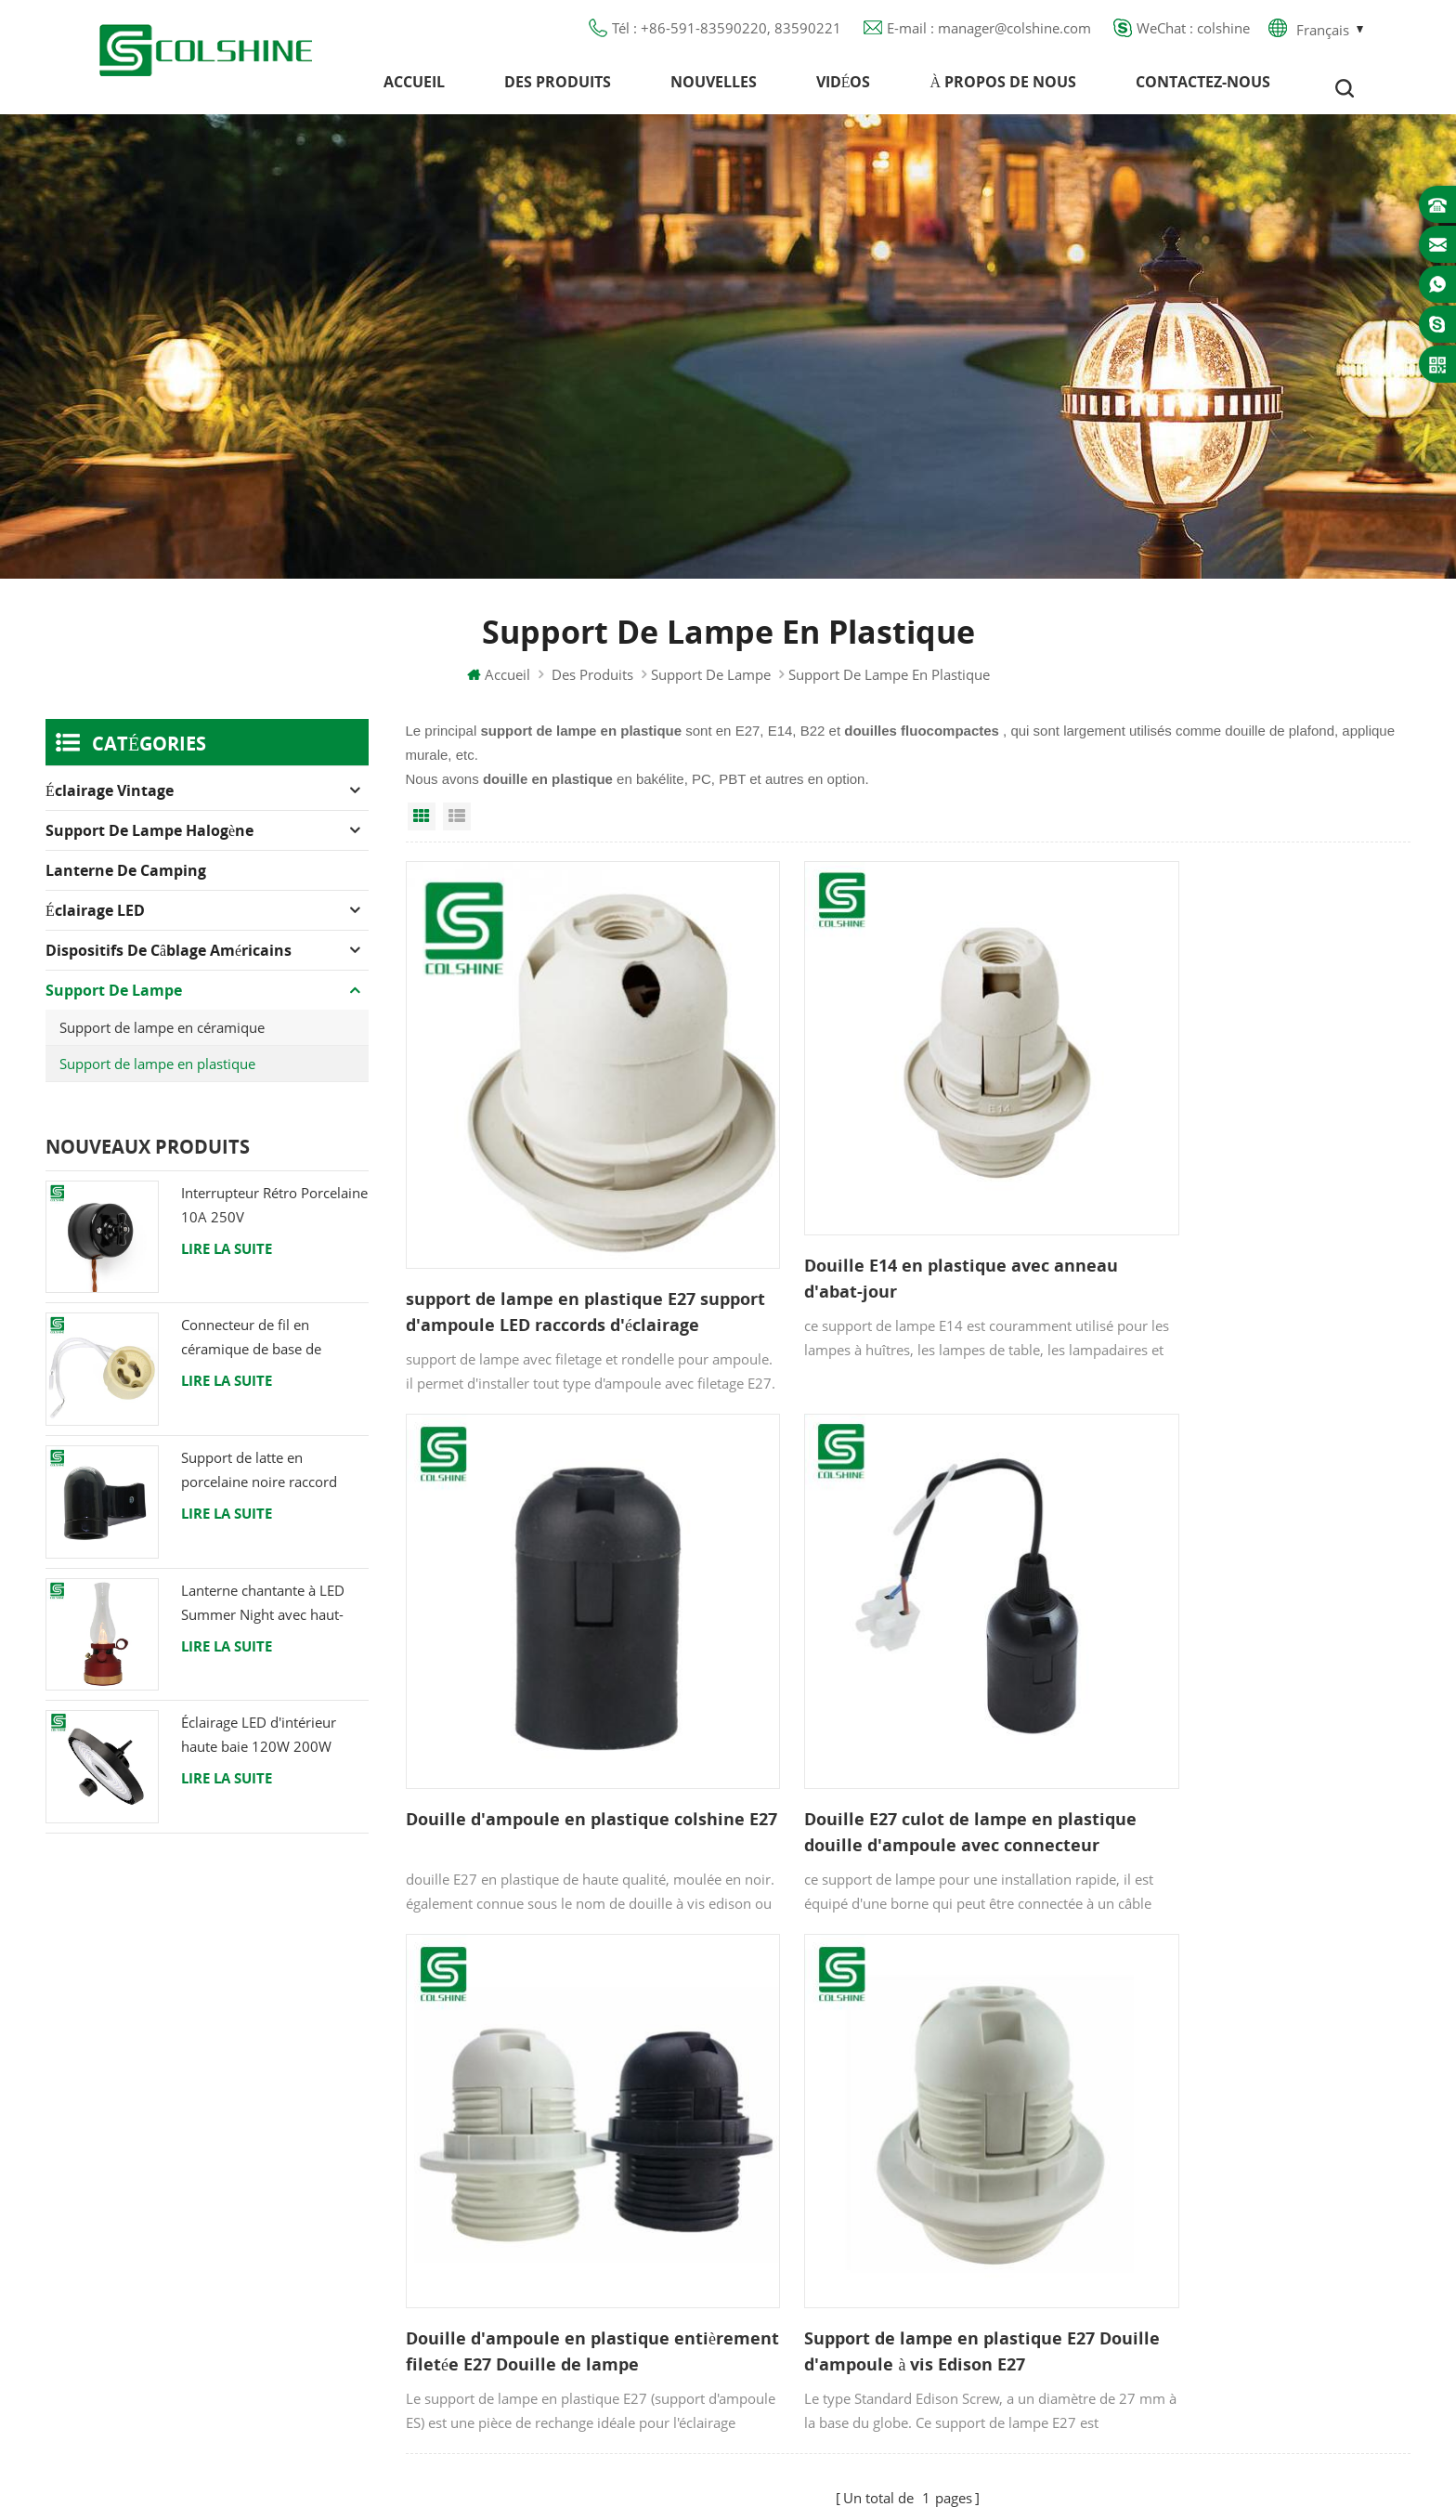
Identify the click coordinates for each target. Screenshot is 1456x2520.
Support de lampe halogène (150, 843)
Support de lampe (711, 687)
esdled (990, 2483)
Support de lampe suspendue (880, 2337)
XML (496, 2270)
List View (457, 829)
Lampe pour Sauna (843, 2236)
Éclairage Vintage (110, 803)
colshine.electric (1194, 2165)
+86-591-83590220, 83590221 (1243, 2098)
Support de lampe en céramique (162, 1040)
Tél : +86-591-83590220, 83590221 (726, 32)
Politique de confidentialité (569, 2203)
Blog (496, 2170)
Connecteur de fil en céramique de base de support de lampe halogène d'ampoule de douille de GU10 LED (269, 1352)
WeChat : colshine (1193, 32)
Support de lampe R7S (856, 2170)
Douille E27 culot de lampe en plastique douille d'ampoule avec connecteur (545, 1727)
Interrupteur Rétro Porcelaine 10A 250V (274, 1217)
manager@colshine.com (1219, 2131)
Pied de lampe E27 (845, 2203)
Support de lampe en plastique (157, 1076)
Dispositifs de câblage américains (169, 963)
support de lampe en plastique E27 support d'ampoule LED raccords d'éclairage (551, 1264)
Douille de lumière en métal (874, 2136)
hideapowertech (904, 2483)
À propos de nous (1003, 88)
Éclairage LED (95, 923)
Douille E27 (819, 2270)
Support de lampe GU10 (863, 2069)
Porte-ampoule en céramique (878, 2303)
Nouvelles (713, 88)
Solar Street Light (786, 2483)
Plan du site (520, 2236)
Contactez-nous (1203, 88)
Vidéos (843, 88)
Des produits (557, 88)
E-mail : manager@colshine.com (989, 32)
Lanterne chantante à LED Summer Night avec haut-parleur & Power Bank (262, 1616)
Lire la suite (226, 1261)
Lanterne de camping (126, 883)
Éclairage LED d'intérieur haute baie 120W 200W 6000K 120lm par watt (258, 1748)
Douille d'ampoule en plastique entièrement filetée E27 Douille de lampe (890, 1727)
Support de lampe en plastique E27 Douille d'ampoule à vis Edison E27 (1235, 1726)
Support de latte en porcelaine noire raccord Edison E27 (259, 1484)
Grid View (422, 829)
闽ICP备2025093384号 (728, 2451)
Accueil (414, 88)
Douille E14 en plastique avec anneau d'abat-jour (904, 1234)
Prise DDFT (818, 2103)
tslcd (1039, 2483)
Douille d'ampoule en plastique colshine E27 (1222, 1234)
